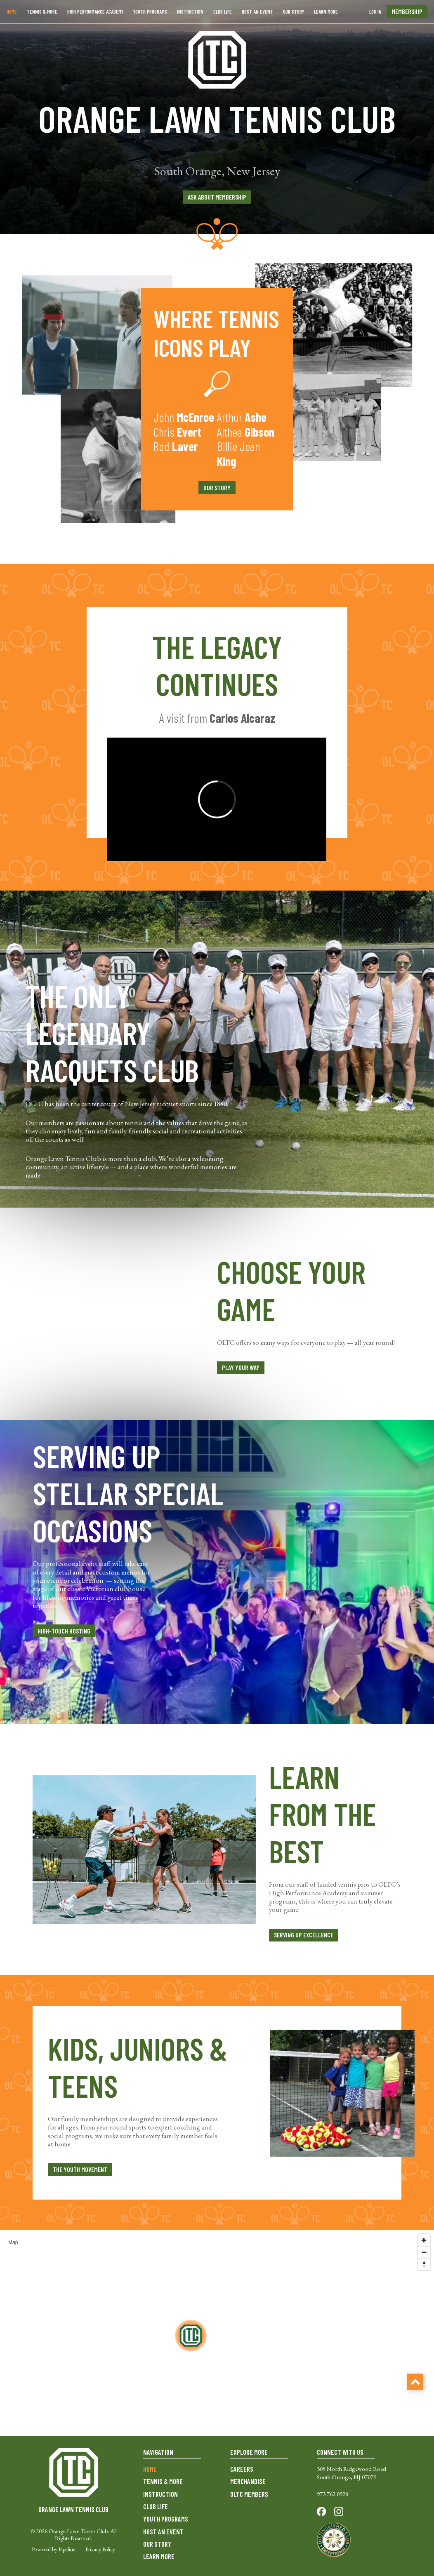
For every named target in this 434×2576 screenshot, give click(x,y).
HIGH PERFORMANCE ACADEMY (95, 11)
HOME (150, 2469)
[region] (217, 2333)
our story (217, 487)
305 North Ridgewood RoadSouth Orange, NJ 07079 (351, 2473)
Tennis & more (42, 11)
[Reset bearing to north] (424, 2264)
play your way (240, 1367)
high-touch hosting (64, 1631)
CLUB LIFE (222, 11)
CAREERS (241, 2469)
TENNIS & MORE (163, 2481)
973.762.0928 (332, 2494)
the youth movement (80, 2169)
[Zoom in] (424, 2240)
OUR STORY (293, 11)
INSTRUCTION (190, 11)
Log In (375, 11)
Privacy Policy (100, 2549)
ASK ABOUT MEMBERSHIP (217, 197)
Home (12, 11)
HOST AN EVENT (257, 11)
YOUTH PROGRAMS (150, 11)
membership (407, 11)
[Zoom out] (424, 2252)
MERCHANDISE (248, 2481)
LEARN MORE (326, 11)
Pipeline (67, 2549)
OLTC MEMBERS (249, 2494)
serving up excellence (303, 1935)
